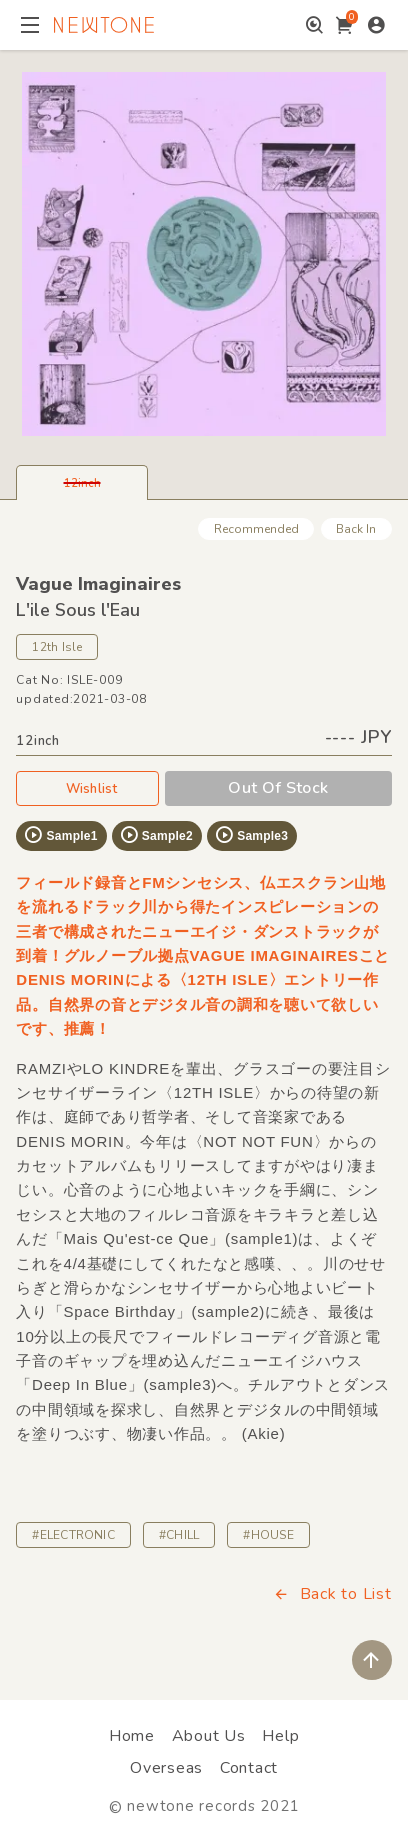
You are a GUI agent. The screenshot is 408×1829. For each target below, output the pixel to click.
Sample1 (60, 835)
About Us (209, 1736)
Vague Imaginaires (98, 584)
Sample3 (251, 835)
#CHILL (179, 1535)
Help (280, 1736)
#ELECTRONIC (73, 1535)
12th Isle (57, 647)
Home (132, 1736)
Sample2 (156, 835)
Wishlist (88, 788)
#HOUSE (268, 1535)
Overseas (166, 1768)
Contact (249, 1768)
